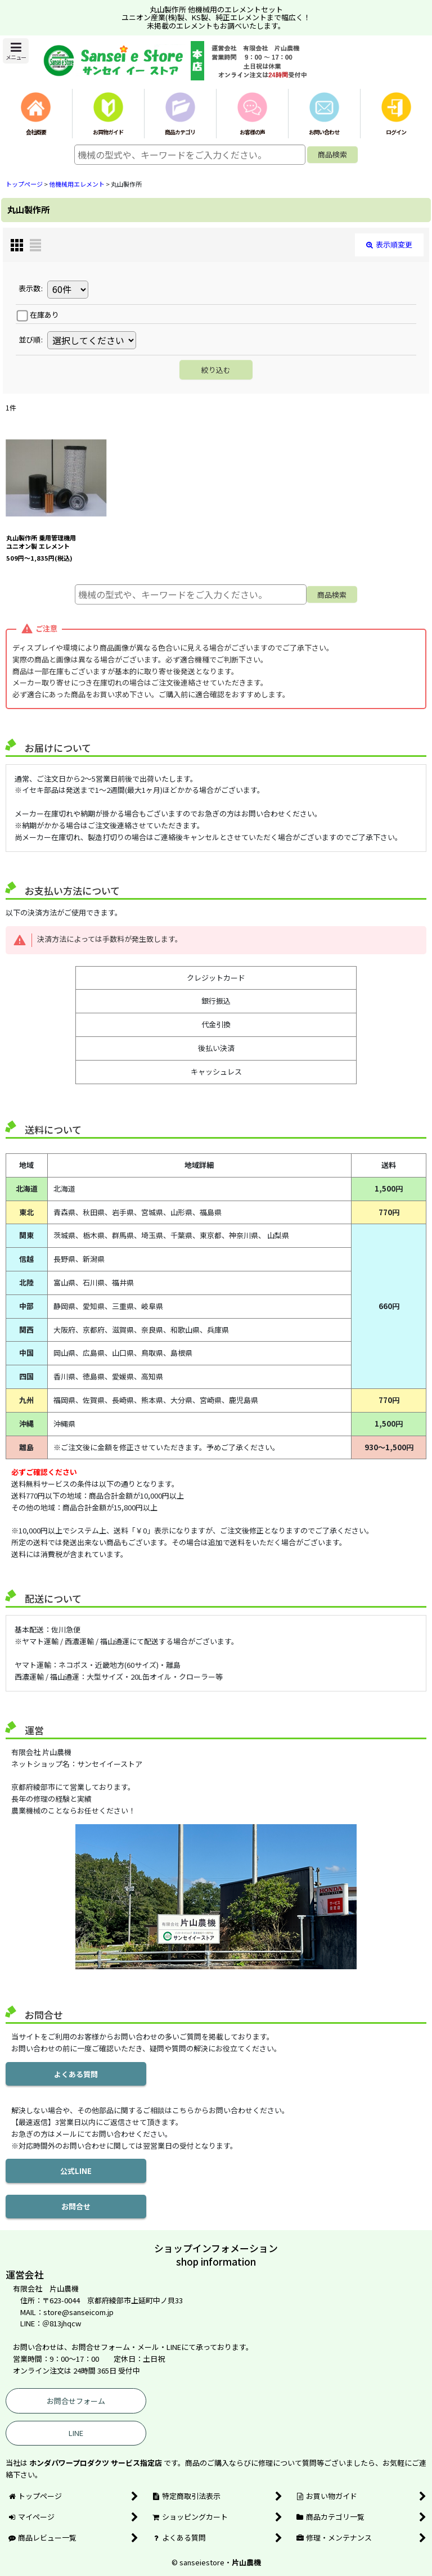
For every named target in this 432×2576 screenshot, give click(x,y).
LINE (76, 2433)
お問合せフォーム (76, 2400)
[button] (16, 51)
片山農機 (246, 2562)
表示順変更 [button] (389, 244)
